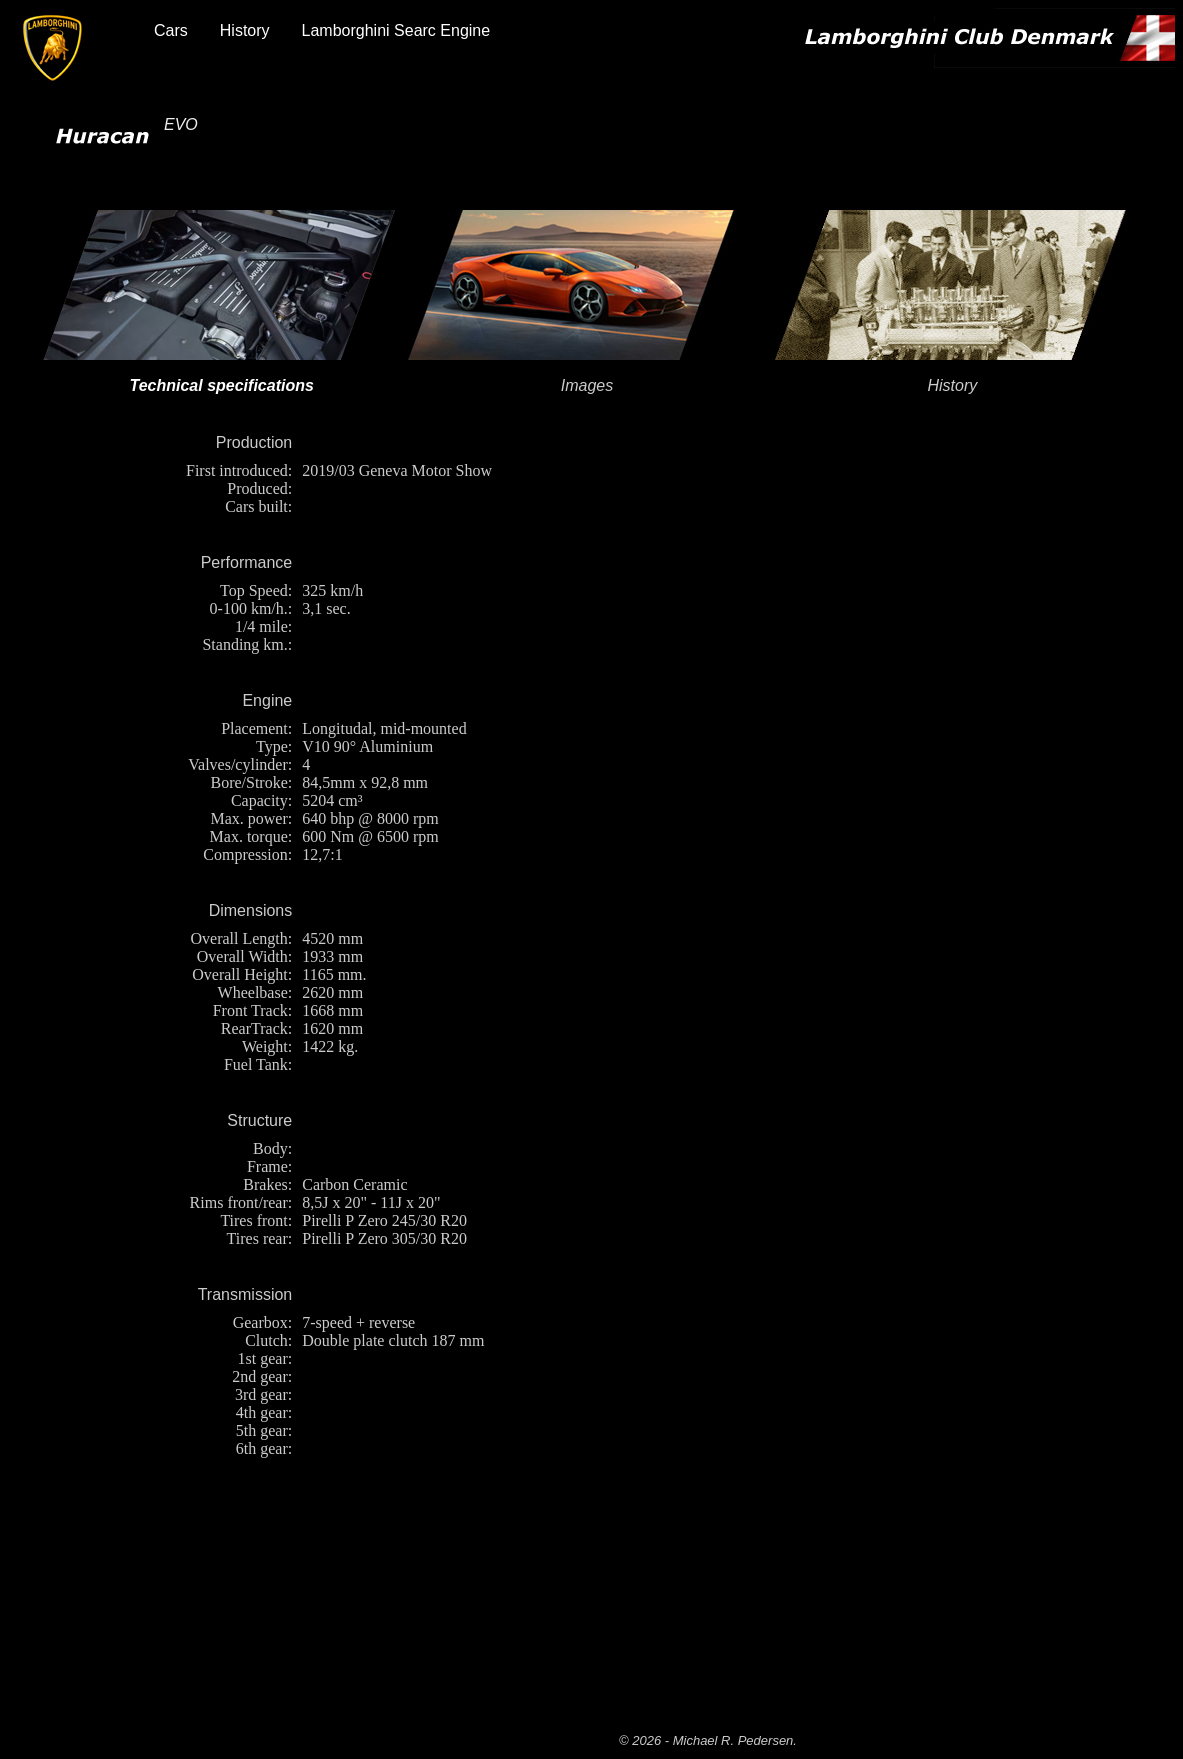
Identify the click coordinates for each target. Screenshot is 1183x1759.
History (245, 30)
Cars (171, 30)
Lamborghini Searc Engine (396, 30)
